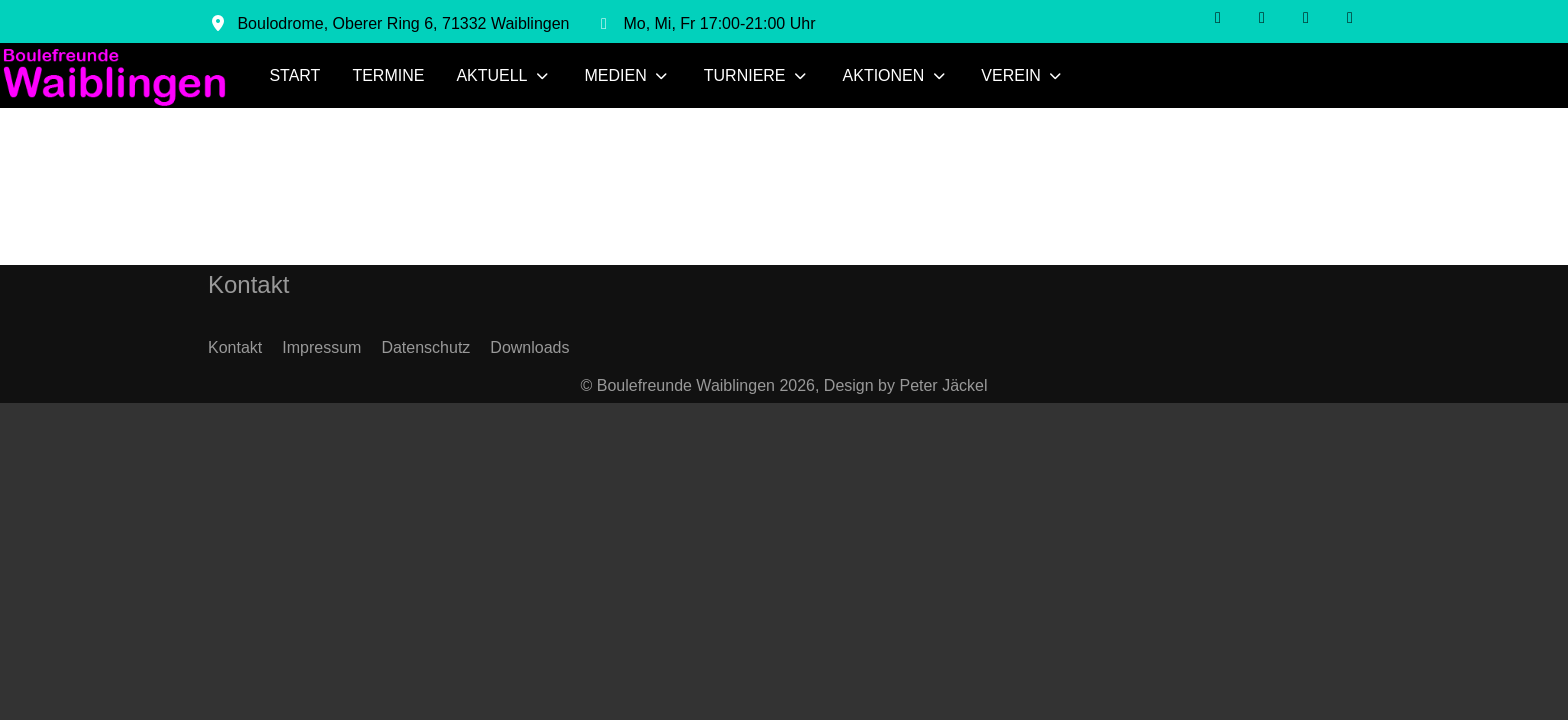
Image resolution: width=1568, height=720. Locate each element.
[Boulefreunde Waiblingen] (114, 75)
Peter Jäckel (943, 385)
